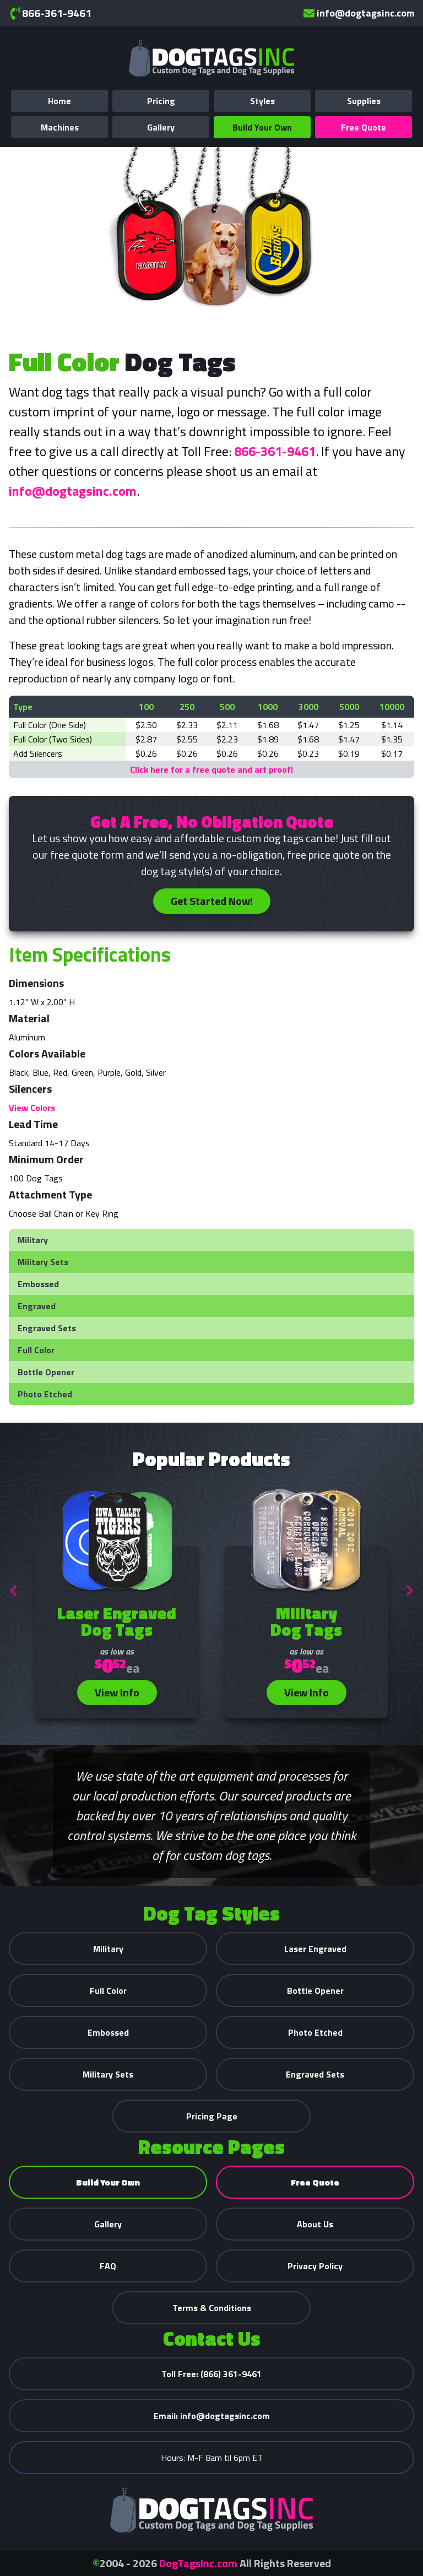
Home (59, 100)
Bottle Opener (46, 1372)
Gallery (161, 127)
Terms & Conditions (211, 2307)
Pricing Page (211, 2116)
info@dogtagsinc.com (358, 13)
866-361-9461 (50, 13)
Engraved (37, 1306)
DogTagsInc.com (198, 2563)
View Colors (32, 1107)
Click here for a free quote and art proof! (211, 769)
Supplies (364, 100)
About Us (315, 2224)
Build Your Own (262, 127)
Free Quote (363, 127)
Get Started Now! (212, 900)
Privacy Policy (315, 2266)
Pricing (161, 100)
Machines (60, 127)
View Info (117, 1692)
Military (33, 1239)
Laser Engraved (315, 1948)
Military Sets (43, 1261)
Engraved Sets (47, 1328)
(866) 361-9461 (211, 2373)
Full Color (36, 1350)
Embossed (38, 1283)
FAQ (108, 2266)
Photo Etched (45, 1394)
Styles (262, 100)
